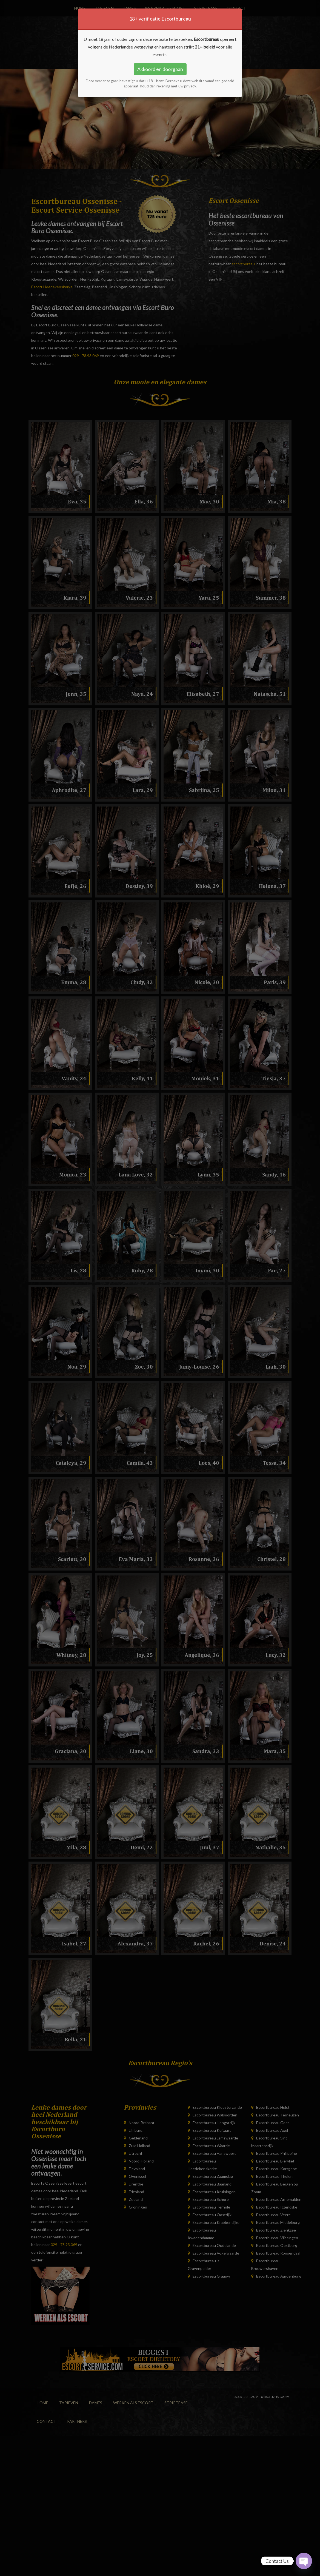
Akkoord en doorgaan (160, 69)
